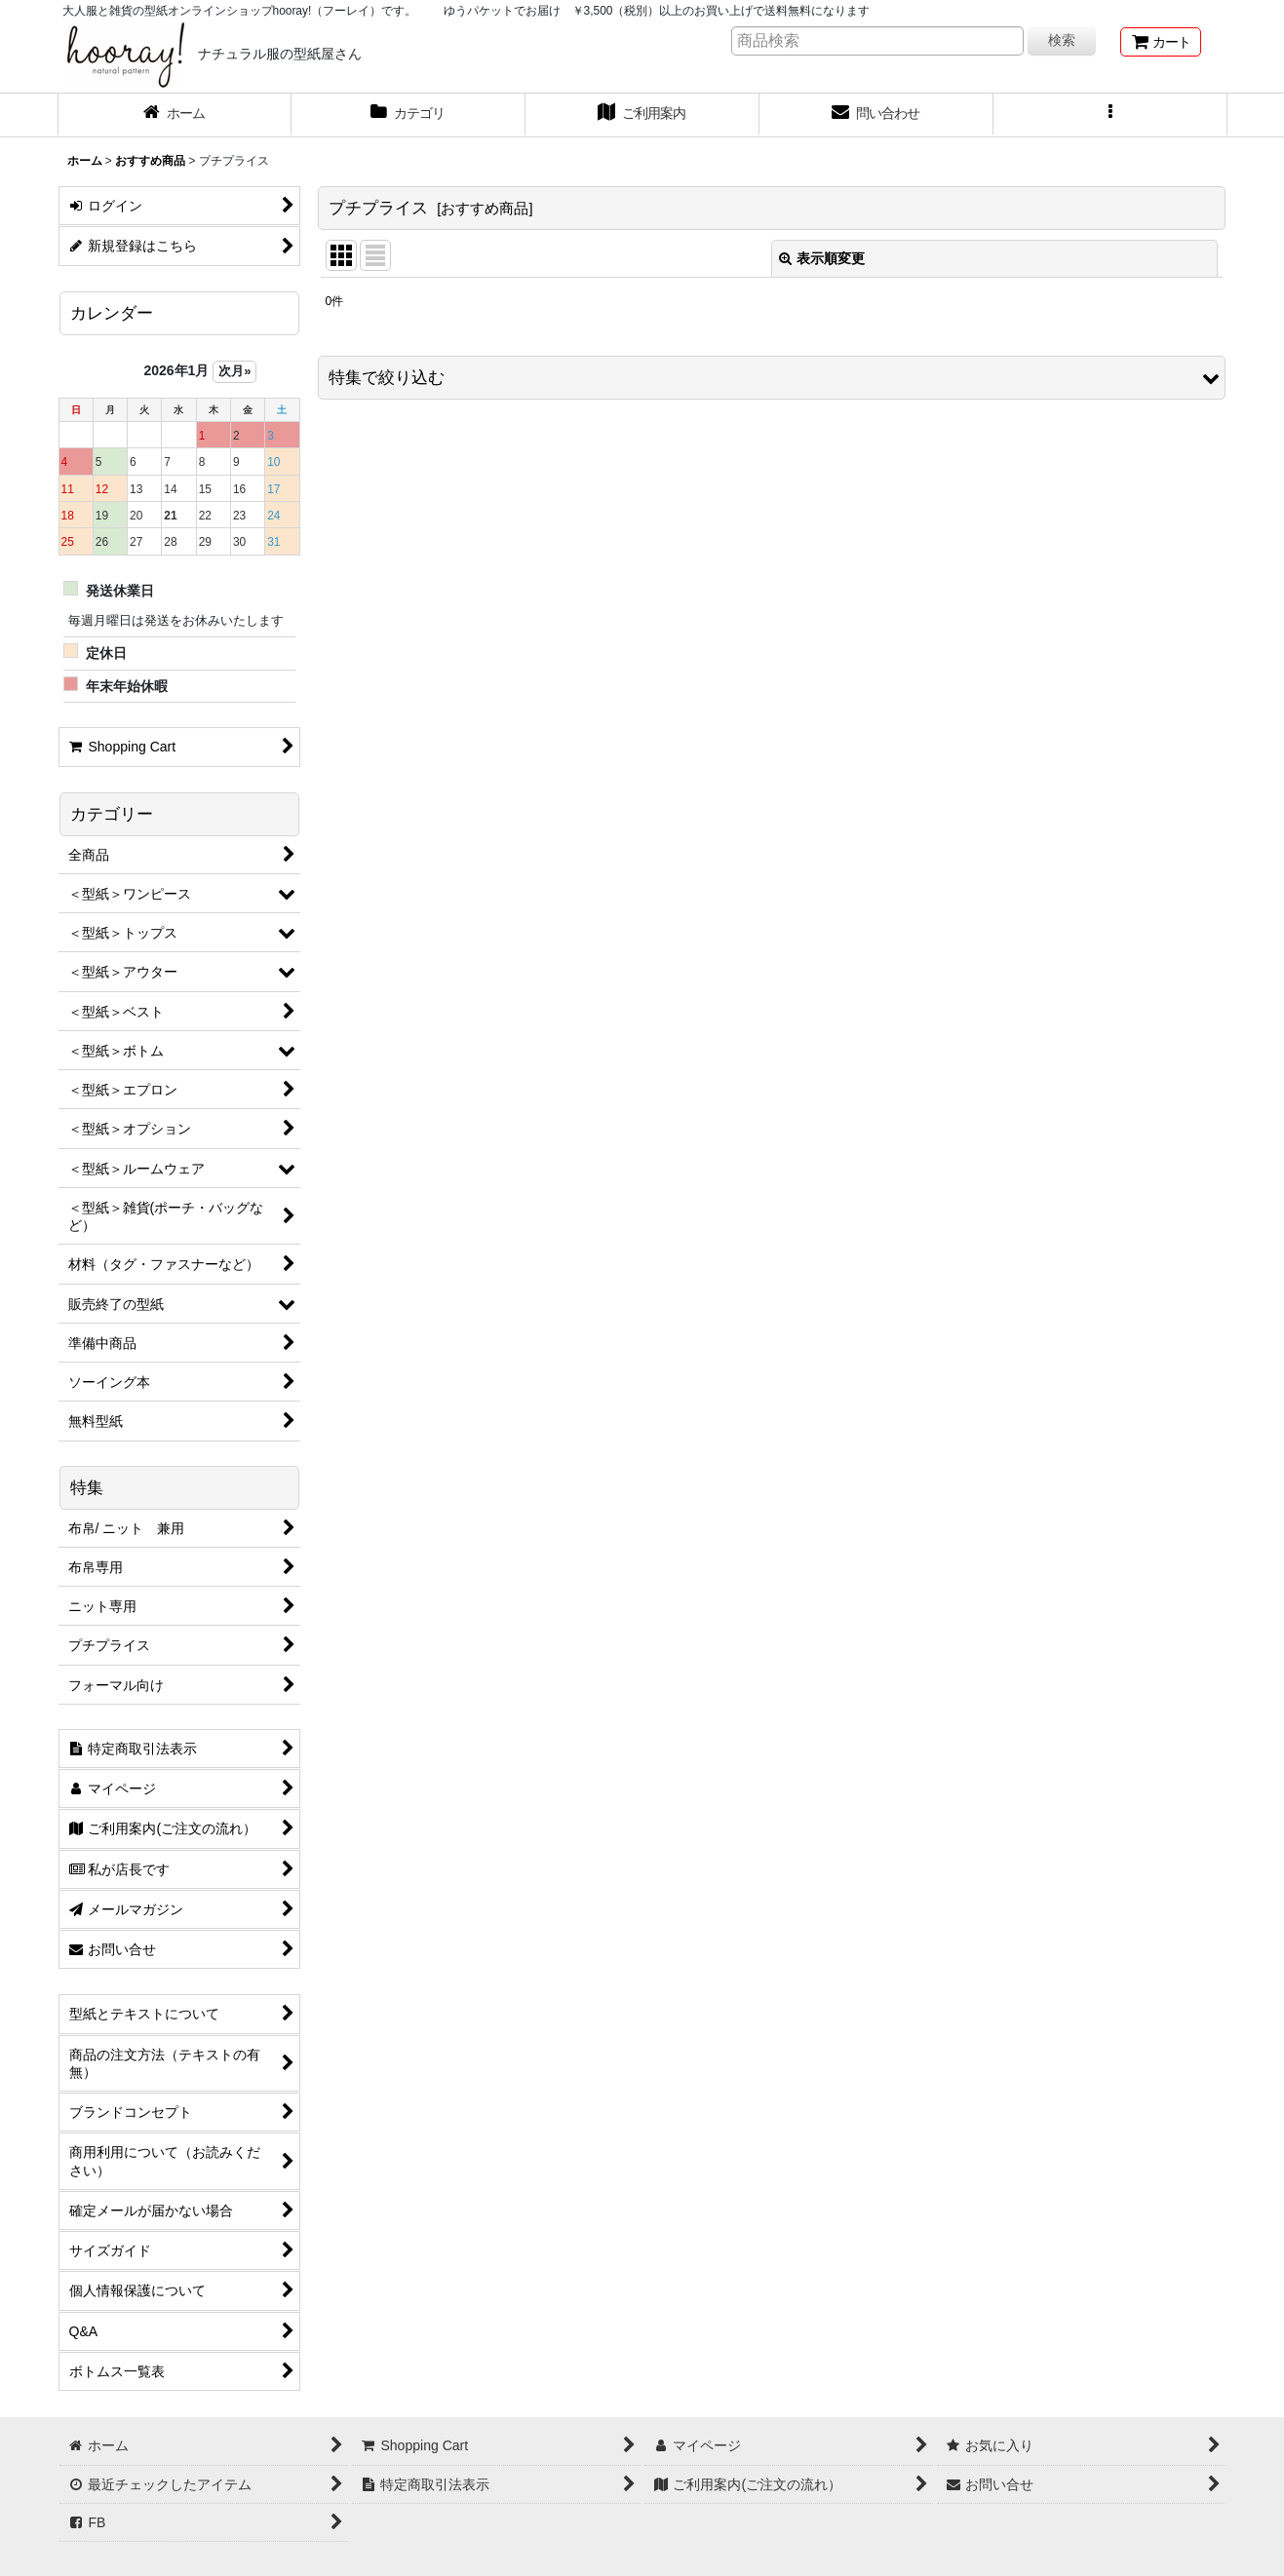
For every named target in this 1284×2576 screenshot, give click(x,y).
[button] (1110, 115)
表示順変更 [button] (822, 258)
